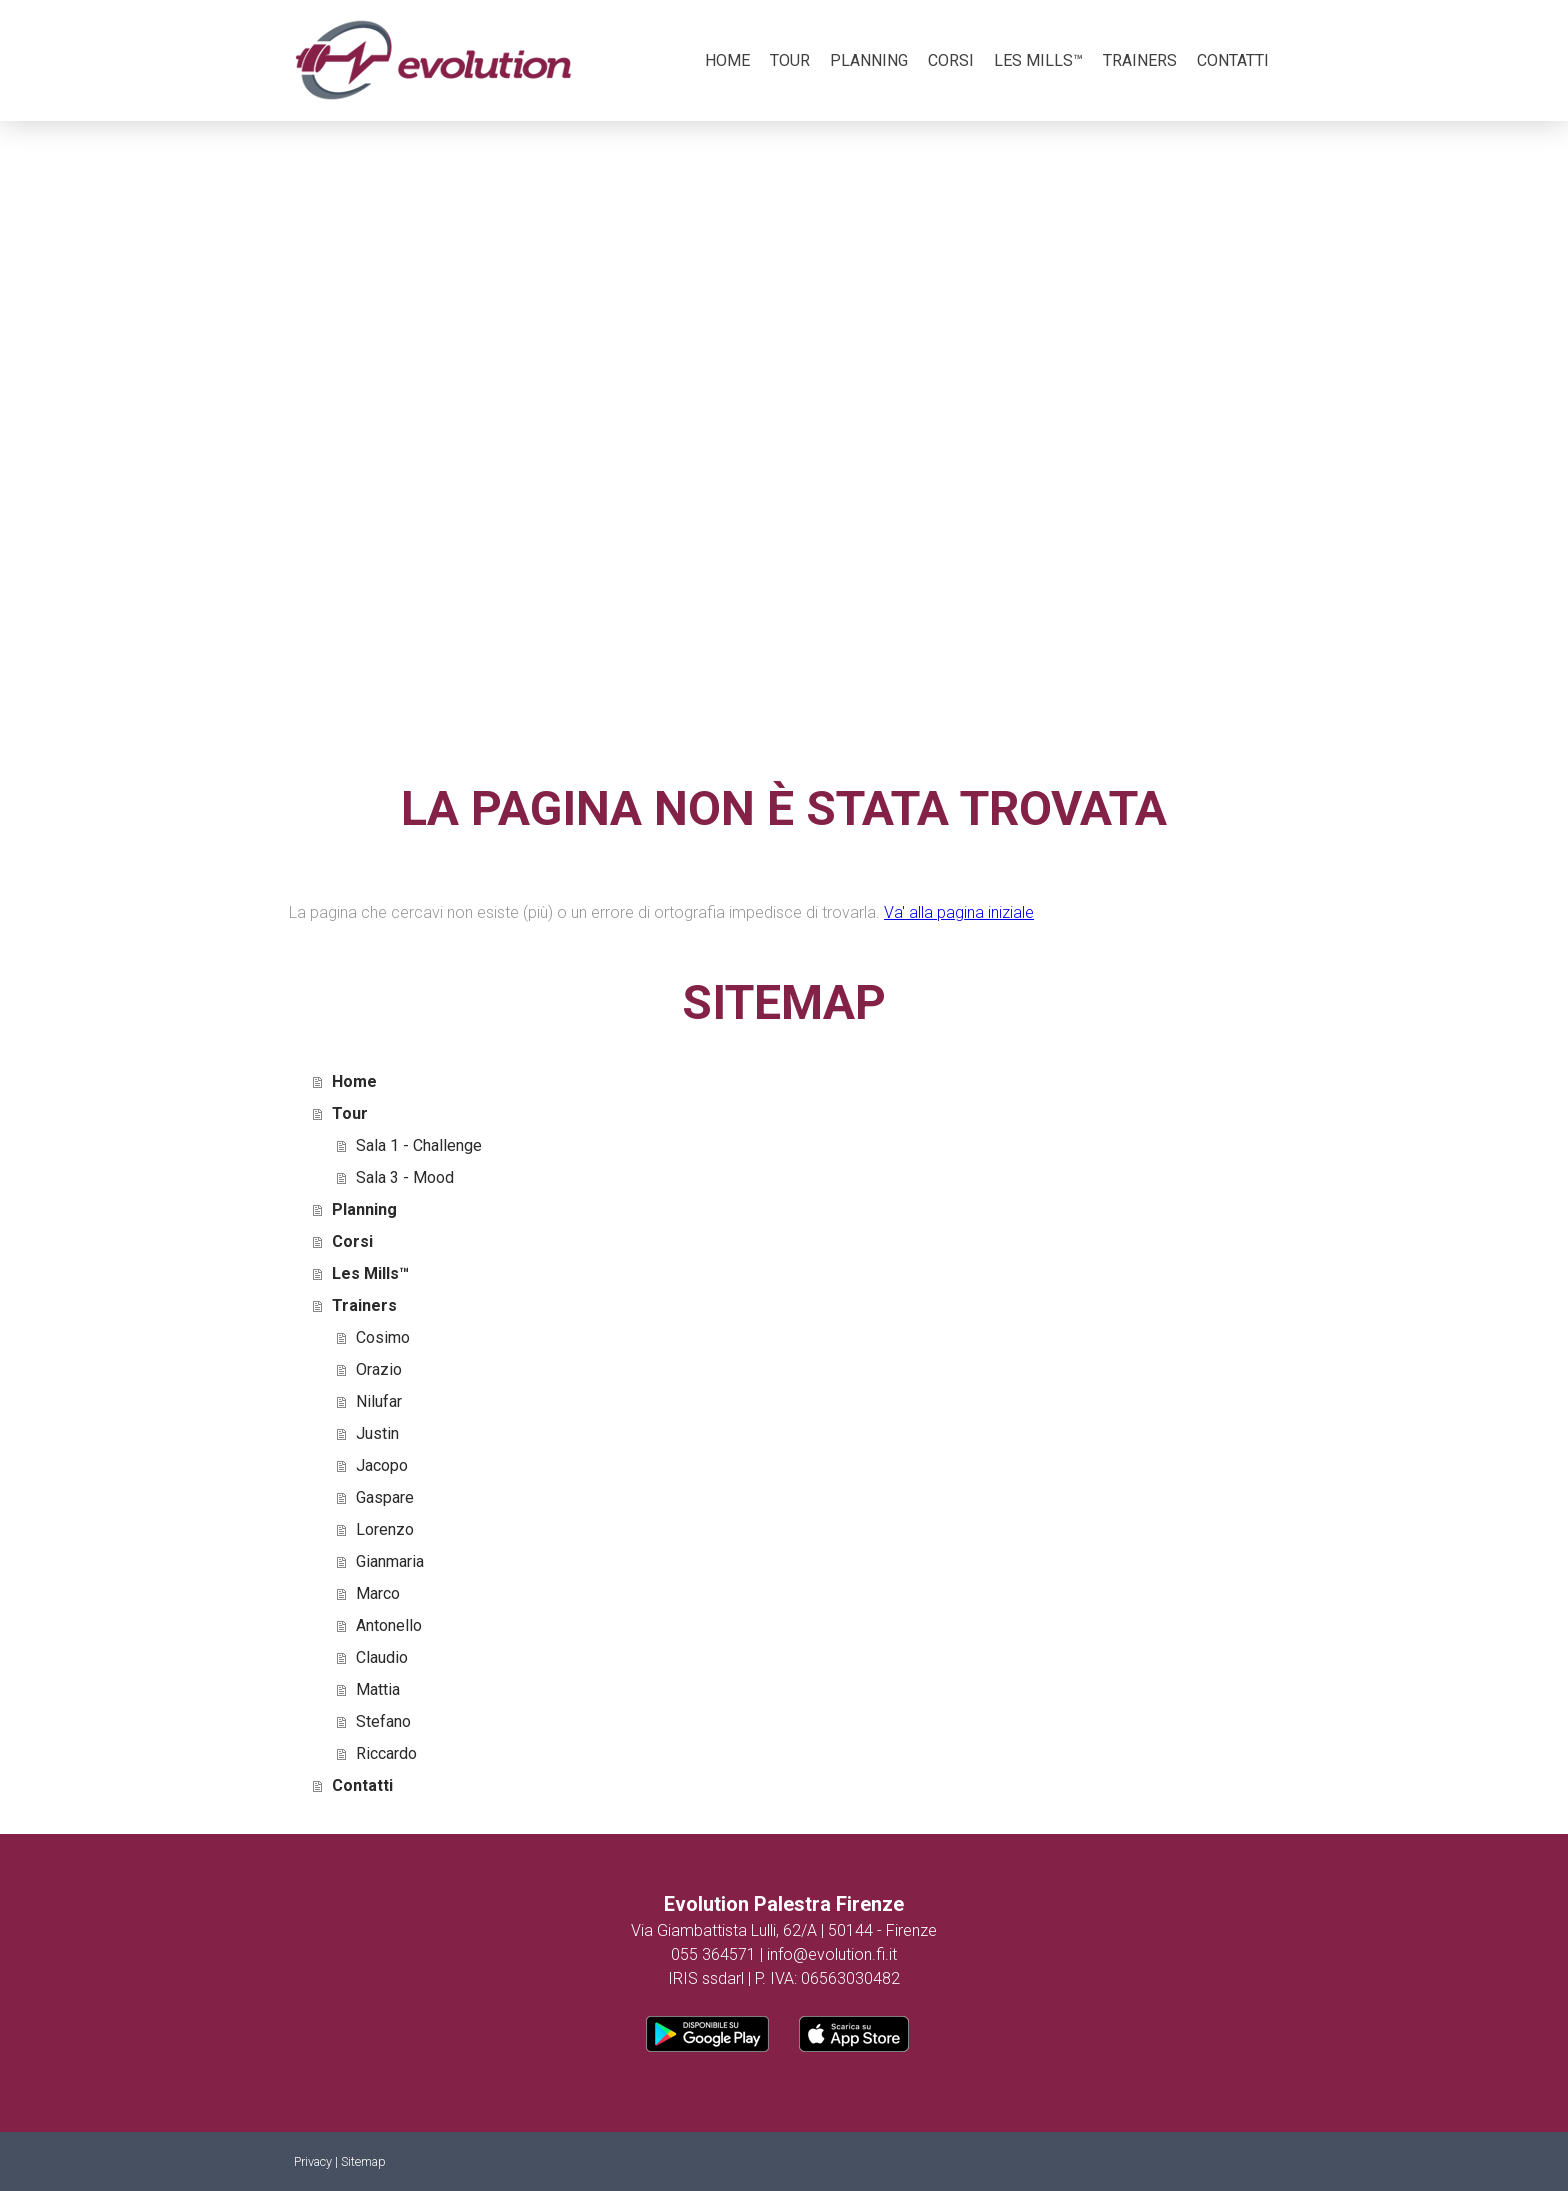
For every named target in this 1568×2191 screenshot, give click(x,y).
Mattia (378, 1689)
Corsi (951, 60)
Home (727, 60)
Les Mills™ (1038, 60)
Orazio (379, 1369)
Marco (378, 1593)
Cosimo (383, 1337)
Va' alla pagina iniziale (959, 912)
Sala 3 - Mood (405, 1177)
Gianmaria (390, 1561)
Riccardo (386, 1753)
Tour (790, 60)
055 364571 (713, 1954)
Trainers (1140, 60)
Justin (377, 1433)
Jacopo (382, 1465)
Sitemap (363, 2161)
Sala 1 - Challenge (419, 1145)
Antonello (389, 1625)
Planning (869, 60)
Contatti (1233, 60)
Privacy (313, 2161)
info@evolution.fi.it (832, 1954)
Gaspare (385, 1497)
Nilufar (379, 1401)
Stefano (383, 1721)
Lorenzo (385, 1529)
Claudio (382, 1657)
